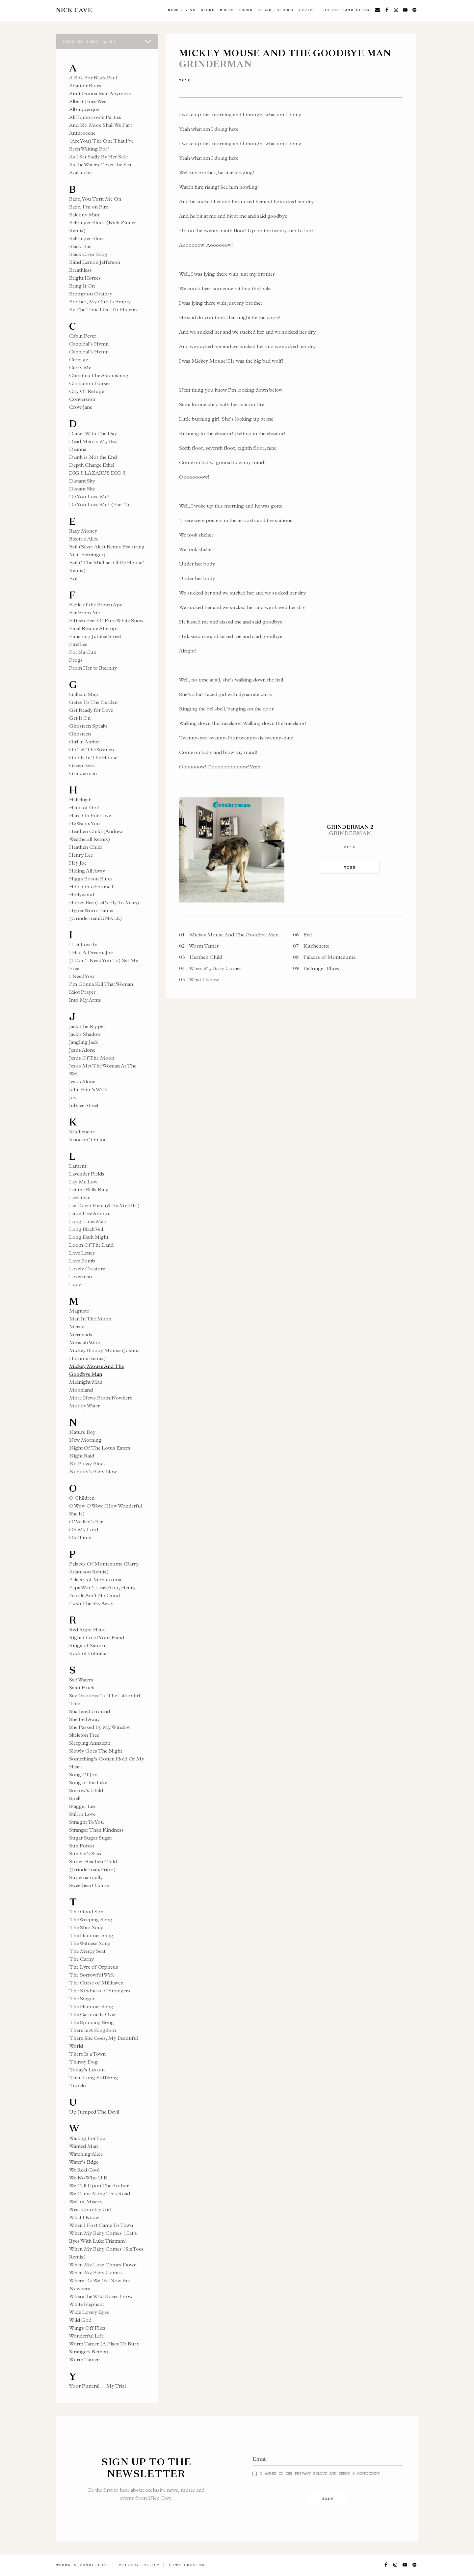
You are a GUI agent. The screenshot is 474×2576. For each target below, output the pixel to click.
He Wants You (84, 823)
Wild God (80, 2320)
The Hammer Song (91, 1935)
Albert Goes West (88, 101)
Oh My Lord (83, 1529)
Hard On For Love (90, 815)
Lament (77, 1166)
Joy (72, 1097)
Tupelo (77, 2085)
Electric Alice (83, 539)
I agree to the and (320, 2473)
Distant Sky (82, 481)
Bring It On (82, 286)
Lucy (75, 1284)
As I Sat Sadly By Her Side (98, 156)
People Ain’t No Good (94, 1595)
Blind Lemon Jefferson (94, 262)
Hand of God (84, 807)
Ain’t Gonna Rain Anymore (100, 93)
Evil (73, 578)
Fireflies (78, 644)
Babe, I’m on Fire (88, 207)
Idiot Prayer (82, 992)
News (173, 10)
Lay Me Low (83, 1181)
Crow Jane (80, 407)
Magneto (79, 1311)
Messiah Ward (84, 1342)
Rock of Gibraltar (88, 1653)
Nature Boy (82, 1432)
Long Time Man (87, 1221)
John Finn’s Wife (88, 1089)
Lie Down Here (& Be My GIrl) (104, 1205)
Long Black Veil (86, 1229)
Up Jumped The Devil (94, 2112)
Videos (285, 10)
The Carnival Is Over (92, 2014)
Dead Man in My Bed (93, 441)
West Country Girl (90, 2209)
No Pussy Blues (87, 1463)
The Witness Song (90, 1943)
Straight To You (86, 1822)
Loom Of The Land (91, 1245)
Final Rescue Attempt (93, 628)
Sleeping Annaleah (89, 1743)
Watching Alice (86, 2154)
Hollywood (81, 894)
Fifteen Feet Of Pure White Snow (106, 620)
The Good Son (86, 1911)
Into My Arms (85, 1000)
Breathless (80, 270)
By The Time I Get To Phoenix (103, 309)
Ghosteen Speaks (88, 726)
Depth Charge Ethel (91, 465)
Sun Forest (81, 1845)
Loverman (80, 1276)
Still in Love (82, 1814)
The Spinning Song (91, 2022)
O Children (81, 1498)
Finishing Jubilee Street (95, 636)
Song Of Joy (83, 1774)
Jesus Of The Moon (91, 1058)
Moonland (81, 1390)
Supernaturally (86, 1877)
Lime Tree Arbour (89, 1213)
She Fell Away (84, 1719)
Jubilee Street (83, 1105)
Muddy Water (84, 1405)
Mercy (76, 1326)
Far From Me (84, 612)
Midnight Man (85, 1382)
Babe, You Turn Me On (95, 199)
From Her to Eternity (93, 668)
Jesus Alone (82, 1050)
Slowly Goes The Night (95, 1751)
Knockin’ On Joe (87, 1139)
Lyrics (307, 10)
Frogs (76, 660)
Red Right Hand (87, 1629)
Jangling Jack (83, 1042)
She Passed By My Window (99, 1727)
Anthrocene (82, 133)
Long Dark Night (88, 1237)
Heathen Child (85, 847)
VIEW (350, 867)
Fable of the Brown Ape (95, 604)
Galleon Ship (83, 694)
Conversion (82, 399)
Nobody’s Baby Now (93, 1471)
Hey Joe (78, 863)
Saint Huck (81, 1687)
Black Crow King (88, 254)
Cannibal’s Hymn (89, 344)
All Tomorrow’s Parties (95, 117)
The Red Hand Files (345, 10)
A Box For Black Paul (93, 77)
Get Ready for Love (91, 710)
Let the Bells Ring (89, 1189)
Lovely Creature (87, 1268)
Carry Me (80, 367)
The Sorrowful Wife (92, 1975)
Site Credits (187, 2564)
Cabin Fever (82, 336)
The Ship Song (86, 1927)
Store (207, 10)
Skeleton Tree (84, 1735)
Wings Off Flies (87, 2328)
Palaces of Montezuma (95, 1579)
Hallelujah (80, 799)
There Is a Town (87, 2054)
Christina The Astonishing (98, 375)
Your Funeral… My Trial (97, 2386)
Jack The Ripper (87, 1026)
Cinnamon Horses (90, 383)
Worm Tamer (84, 2359)
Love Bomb (82, 1261)
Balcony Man (84, 214)
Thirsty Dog (83, 2062)
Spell (74, 1798)
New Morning (85, 1440)
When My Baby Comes (95, 2272)
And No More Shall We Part (100, 125)
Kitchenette (82, 1131)
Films (265, 10)
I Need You (81, 976)
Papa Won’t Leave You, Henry (102, 1587)
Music (226, 10)
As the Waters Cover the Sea (100, 164)
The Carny (81, 1959)
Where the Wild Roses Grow (101, 2296)
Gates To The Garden (93, 702)
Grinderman (83, 773)
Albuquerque (84, 109)
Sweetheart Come (89, 1885)
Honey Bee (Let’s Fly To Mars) (104, 902)
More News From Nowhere (100, 1398)
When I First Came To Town (101, 2225)
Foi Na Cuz (82, 652)
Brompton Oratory (90, 294)
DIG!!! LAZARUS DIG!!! (97, 473)
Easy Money (83, 531)
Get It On (80, 718)
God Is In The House (93, 757)
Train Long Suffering (93, 2077)
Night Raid (81, 1456)
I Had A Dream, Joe (91, 952)
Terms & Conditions (359, 2473)
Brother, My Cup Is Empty (100, 301)
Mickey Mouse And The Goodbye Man (228, 934)
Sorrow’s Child (86, 1790)
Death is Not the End (93, 457)
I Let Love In (83, 944)
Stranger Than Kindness (96, 1830)
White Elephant (86, 2304)
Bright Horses (85, 278)
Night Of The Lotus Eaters (99, 1448)
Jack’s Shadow (85, 1034)
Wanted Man (83, 2146)
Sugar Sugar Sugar (90, 1838)
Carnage (78, 359)
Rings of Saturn (87, 1645)
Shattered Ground (89, 1711)
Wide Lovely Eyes (89, 2312)
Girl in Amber (84, 741)
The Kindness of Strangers (99, 1990)
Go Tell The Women (91, 749)
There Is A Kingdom (92, 2030)
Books (245, 10)
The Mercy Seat (87, 1951)
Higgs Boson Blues (91, 878)
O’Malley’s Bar (86, 1521)
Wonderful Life (86, 2336)
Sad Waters (81, 1679)
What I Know (84, 2217)
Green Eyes (82, 765)
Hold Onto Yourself (91, 886)
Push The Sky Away (91, 1603)
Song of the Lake (88, 1782)
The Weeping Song (90, 1919)
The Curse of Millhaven (96, 1983)
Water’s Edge (83, 2162)
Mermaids (80, 1334)
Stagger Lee (82, 1806)
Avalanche (80, 172)
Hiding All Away (87, 871)
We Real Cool (84, 2170)
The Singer (81, 1998)
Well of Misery (85, 2201)
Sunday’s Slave (85, 1853)
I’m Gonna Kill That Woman (101, 984)
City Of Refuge (86, 391)
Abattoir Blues (85, 85)
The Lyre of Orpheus (93, 1967)
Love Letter (81, 1253)
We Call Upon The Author (99, 2185)
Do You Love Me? (89, 496)
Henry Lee (81, 855)
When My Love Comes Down (103, 2264)
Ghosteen (80, 734)
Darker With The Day (93, 433)
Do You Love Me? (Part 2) (99, 504)
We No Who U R (88, 2177)
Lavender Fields (86, 1174)
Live (189, 10)
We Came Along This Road (99, 2193)
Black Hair (80, 246)
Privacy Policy (311, 2473)
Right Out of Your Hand (96, 1637)
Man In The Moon (90, 1319)
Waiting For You (87, 2138)
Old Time (80, 1537)
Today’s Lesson (87, 2069)
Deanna (77, 449)
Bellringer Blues (87, 238)
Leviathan (80, 1197)
